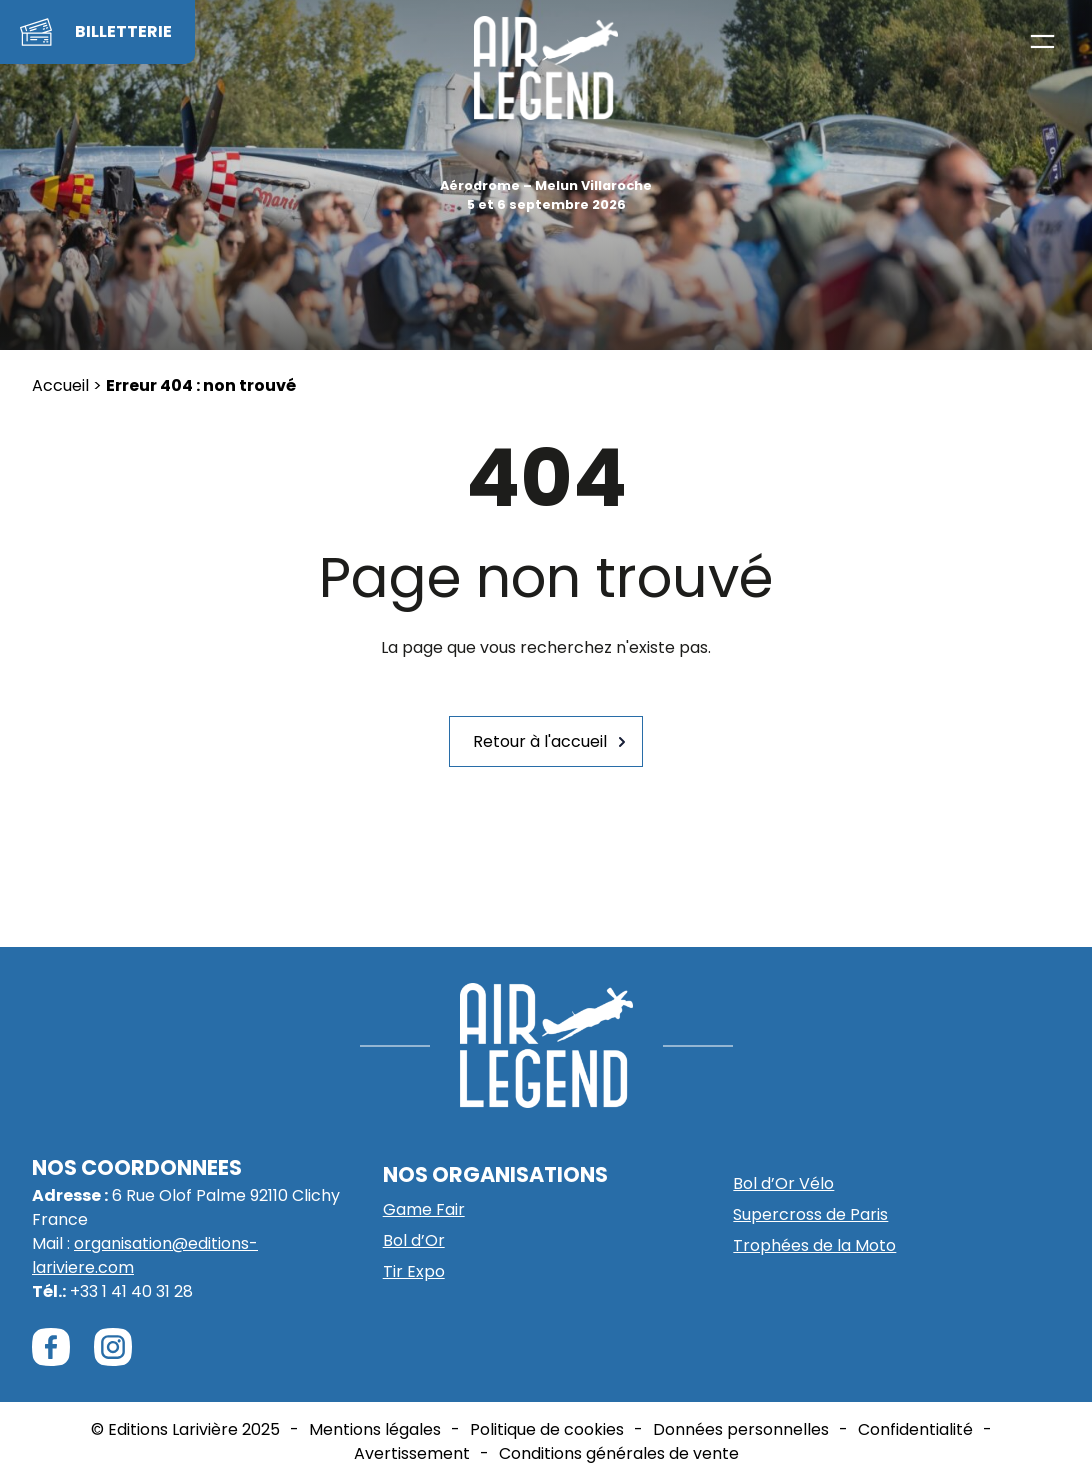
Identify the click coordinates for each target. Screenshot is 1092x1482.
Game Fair (424, 1209)
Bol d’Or (414, 1240)
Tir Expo (414, 1271)
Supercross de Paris (810, 1214)
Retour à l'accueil (540, 741)
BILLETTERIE (123, 31)
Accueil (60, 385)
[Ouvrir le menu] (1042, 41)
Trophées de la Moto (814, 1245)
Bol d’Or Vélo (783, 1183)
